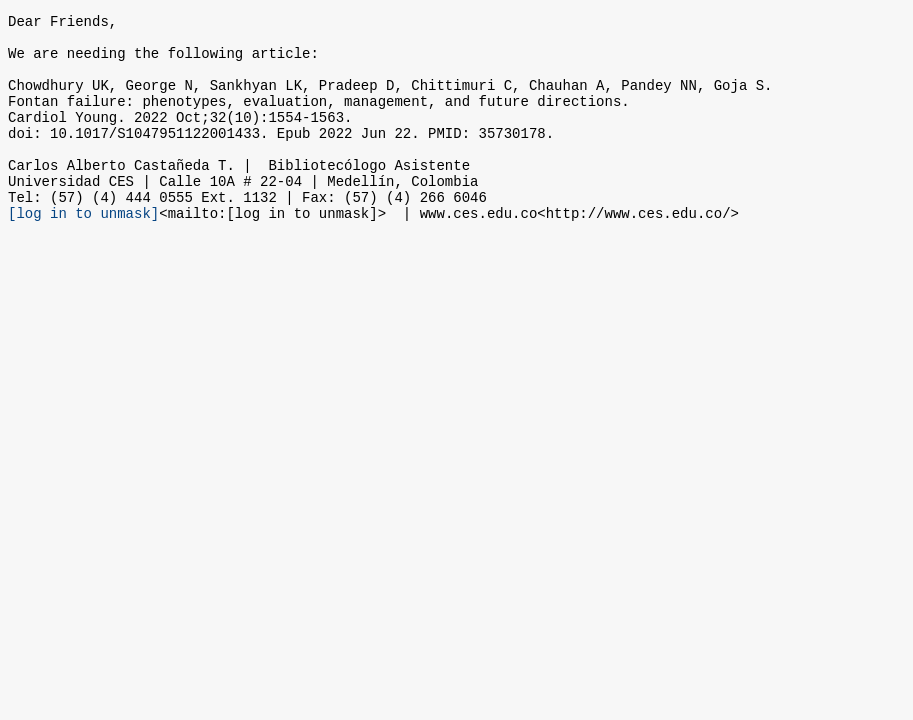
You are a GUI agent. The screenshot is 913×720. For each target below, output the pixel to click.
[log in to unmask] (83, 251)
